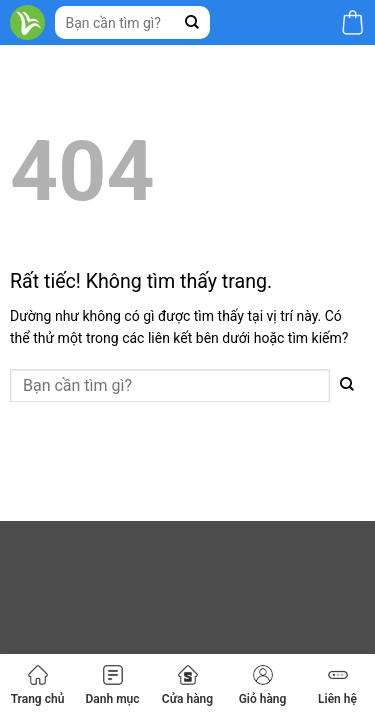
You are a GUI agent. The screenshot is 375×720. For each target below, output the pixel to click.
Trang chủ (38, 685)
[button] (352, 22)
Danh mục (112, 685)
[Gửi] (192, 22)
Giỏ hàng (263, 685)
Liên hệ (337, 685)
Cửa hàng (187, 685)
